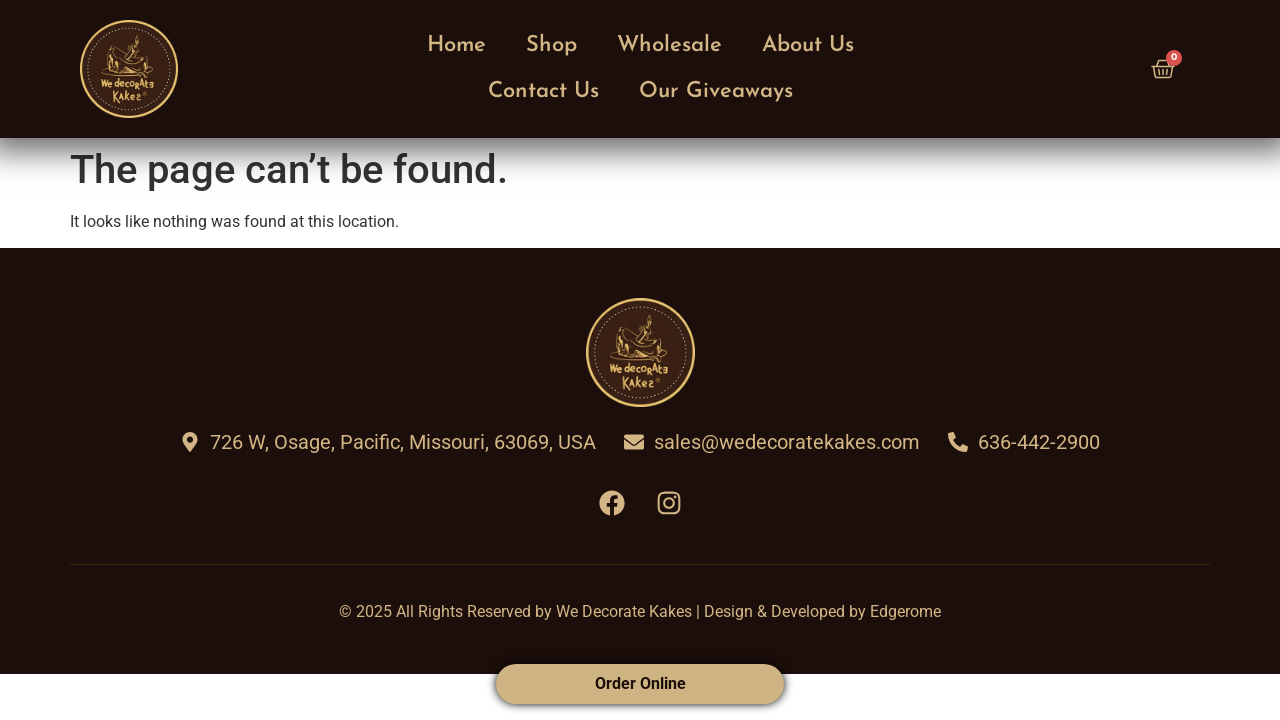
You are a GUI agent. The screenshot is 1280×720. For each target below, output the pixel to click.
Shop (551, 45)
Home (456, 45)
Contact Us (543, 91)
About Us (808, 45)
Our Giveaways (716, 91)
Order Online (640, 683)
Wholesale (669, 45)
